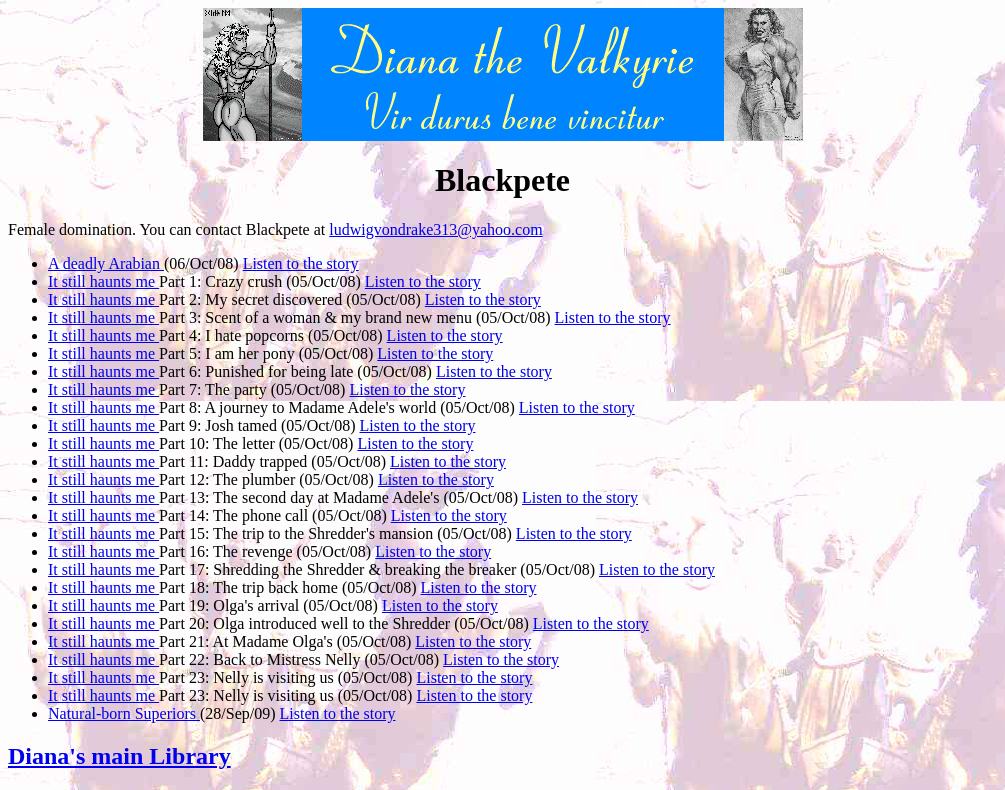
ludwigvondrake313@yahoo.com (435, 229)
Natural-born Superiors (124, 713)
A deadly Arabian (106, 263)
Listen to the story (301, 263)
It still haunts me (103, 281)
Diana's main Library (119, 756)
